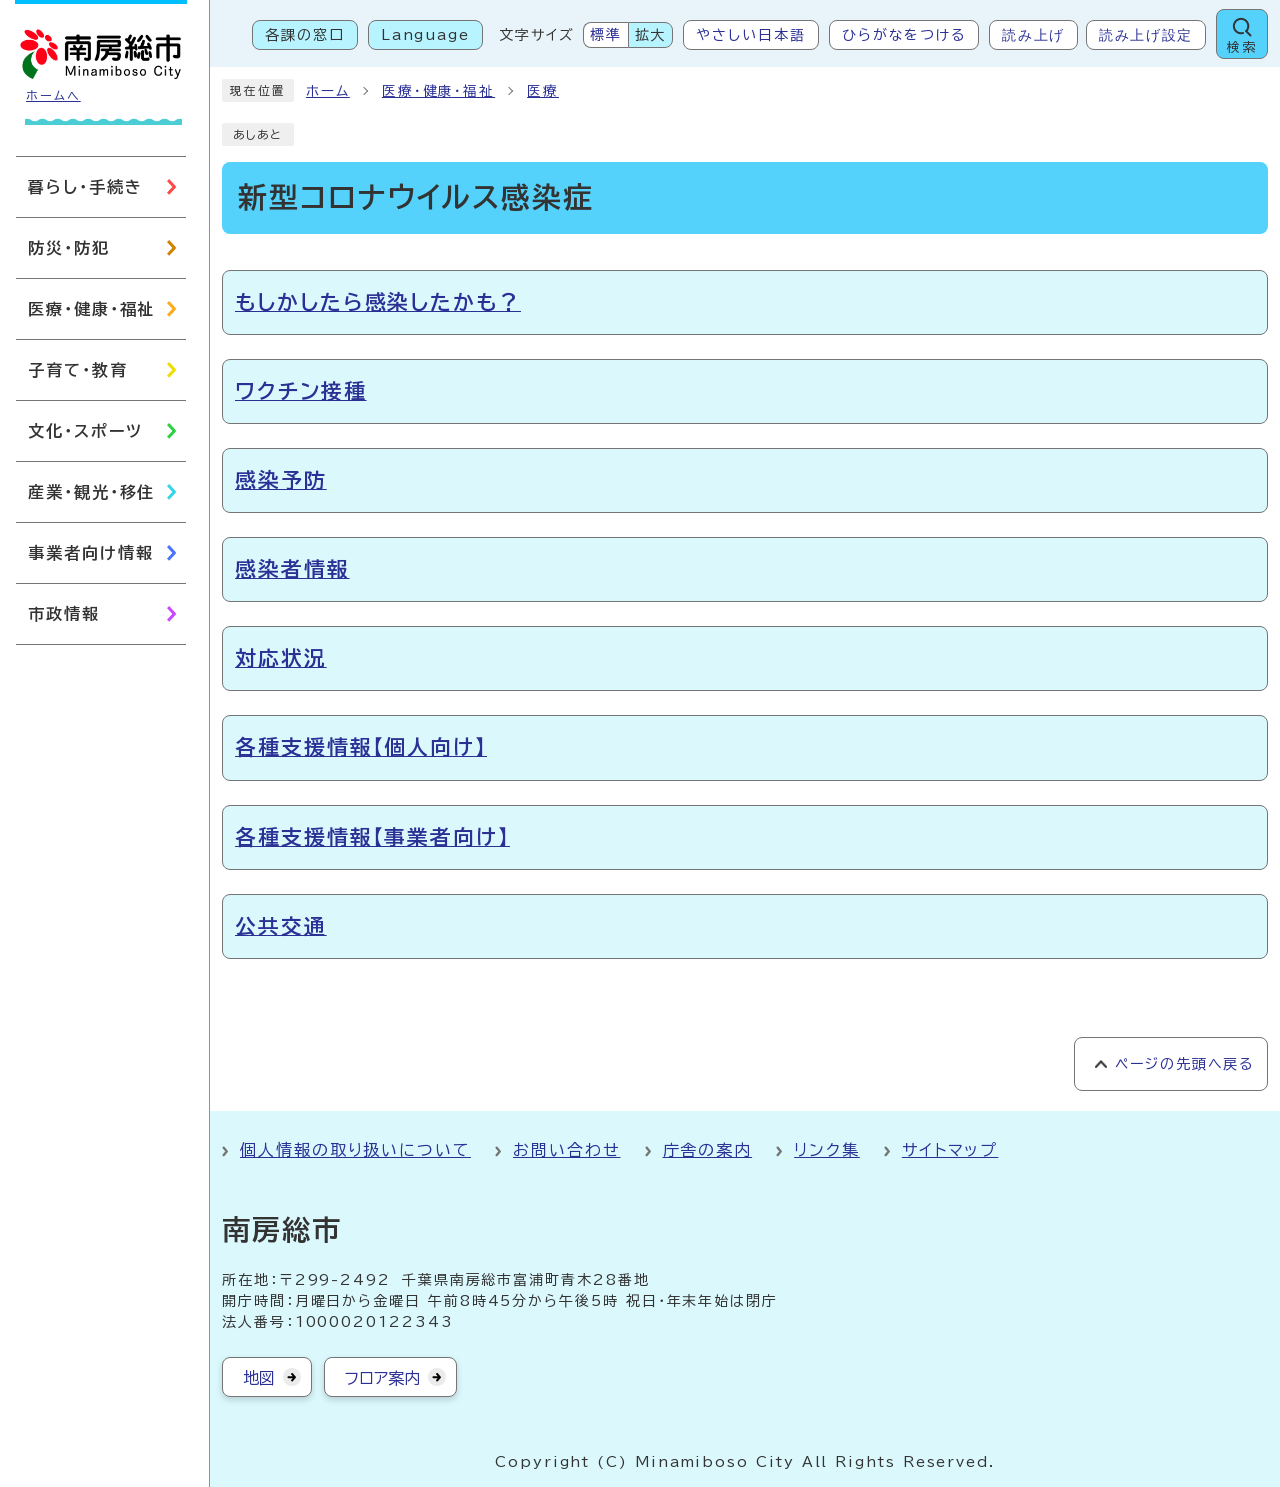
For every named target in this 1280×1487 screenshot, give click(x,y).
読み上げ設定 (1146, 35)
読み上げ (1033, 35)
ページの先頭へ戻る (1184, 1064)
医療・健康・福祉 (438, 91)
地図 (259, 1378)
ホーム (328, 91)
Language (425, 35)
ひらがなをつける (904, 35)
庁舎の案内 (708, 1150)
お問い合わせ (567, 1150)
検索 (1242, 47)
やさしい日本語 (750, 35)
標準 (606, 35)
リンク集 (827, 1150)
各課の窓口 (305, 35)
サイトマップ (950, 1150)
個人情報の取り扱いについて (355, 1150)
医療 (543, 91)
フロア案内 (382, 1378)
